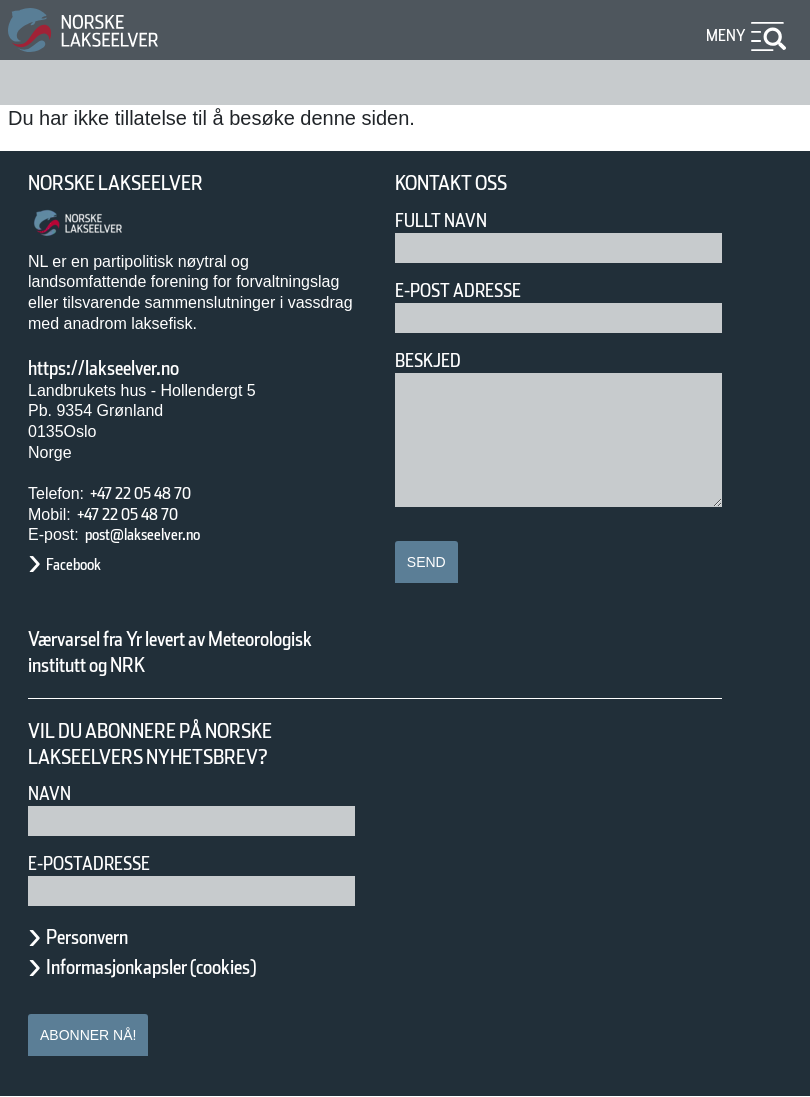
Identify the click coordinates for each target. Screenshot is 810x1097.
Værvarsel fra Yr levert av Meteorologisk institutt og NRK (180, 652)
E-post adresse (472, 290)
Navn (53, 793)
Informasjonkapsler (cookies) (190, 967)
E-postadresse (102, 863)
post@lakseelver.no (163, 534)
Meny (723, 35)
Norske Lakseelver (134, 183)
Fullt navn (449, 220)
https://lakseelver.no (129, 368)
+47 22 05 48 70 (158, 493)
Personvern (102, 937)
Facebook (83, 564)
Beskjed (434, 360)
